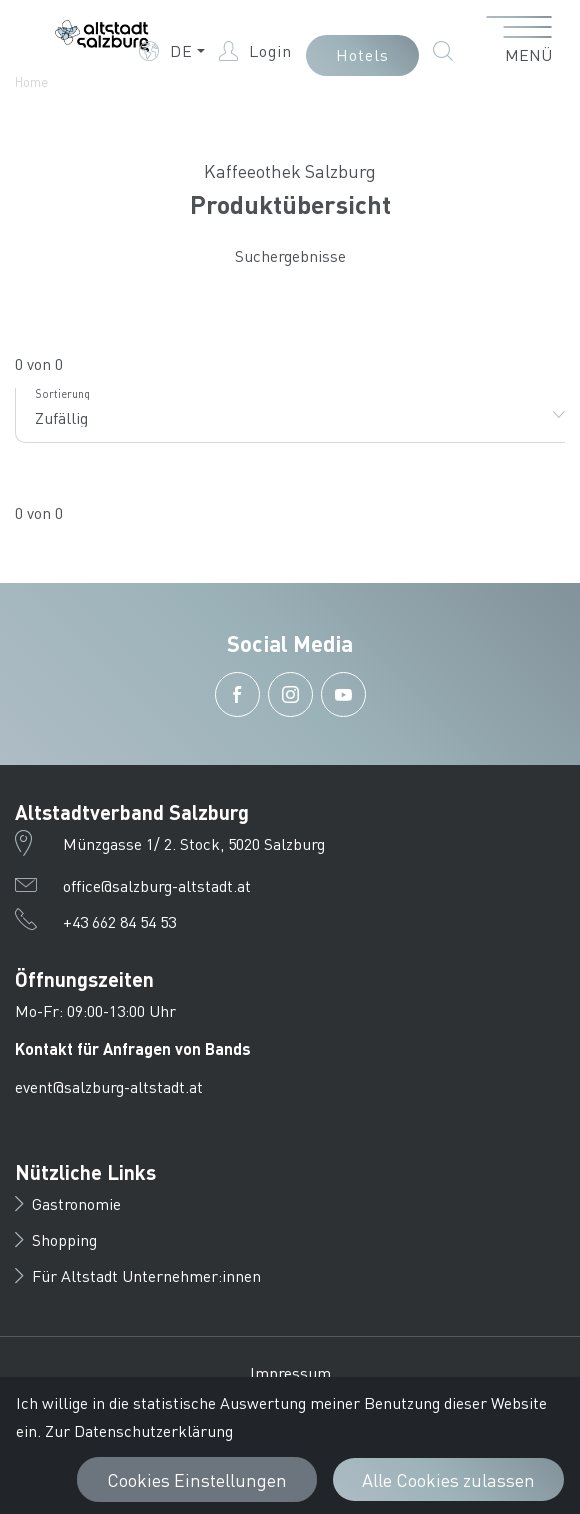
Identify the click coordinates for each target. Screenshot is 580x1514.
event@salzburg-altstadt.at (109, 1086)
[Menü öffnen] (519, 41)
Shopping (56, 1239)
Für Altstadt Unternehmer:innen (138, 1275)
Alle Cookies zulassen (448, 1479)
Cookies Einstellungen (197, 1479)
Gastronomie (68, 1203)
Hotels (362, 54)
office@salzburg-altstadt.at (157, 885)
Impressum (290, 1372)
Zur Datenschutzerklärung (139, 1430)
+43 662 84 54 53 (119, 921)
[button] (172, 51)
